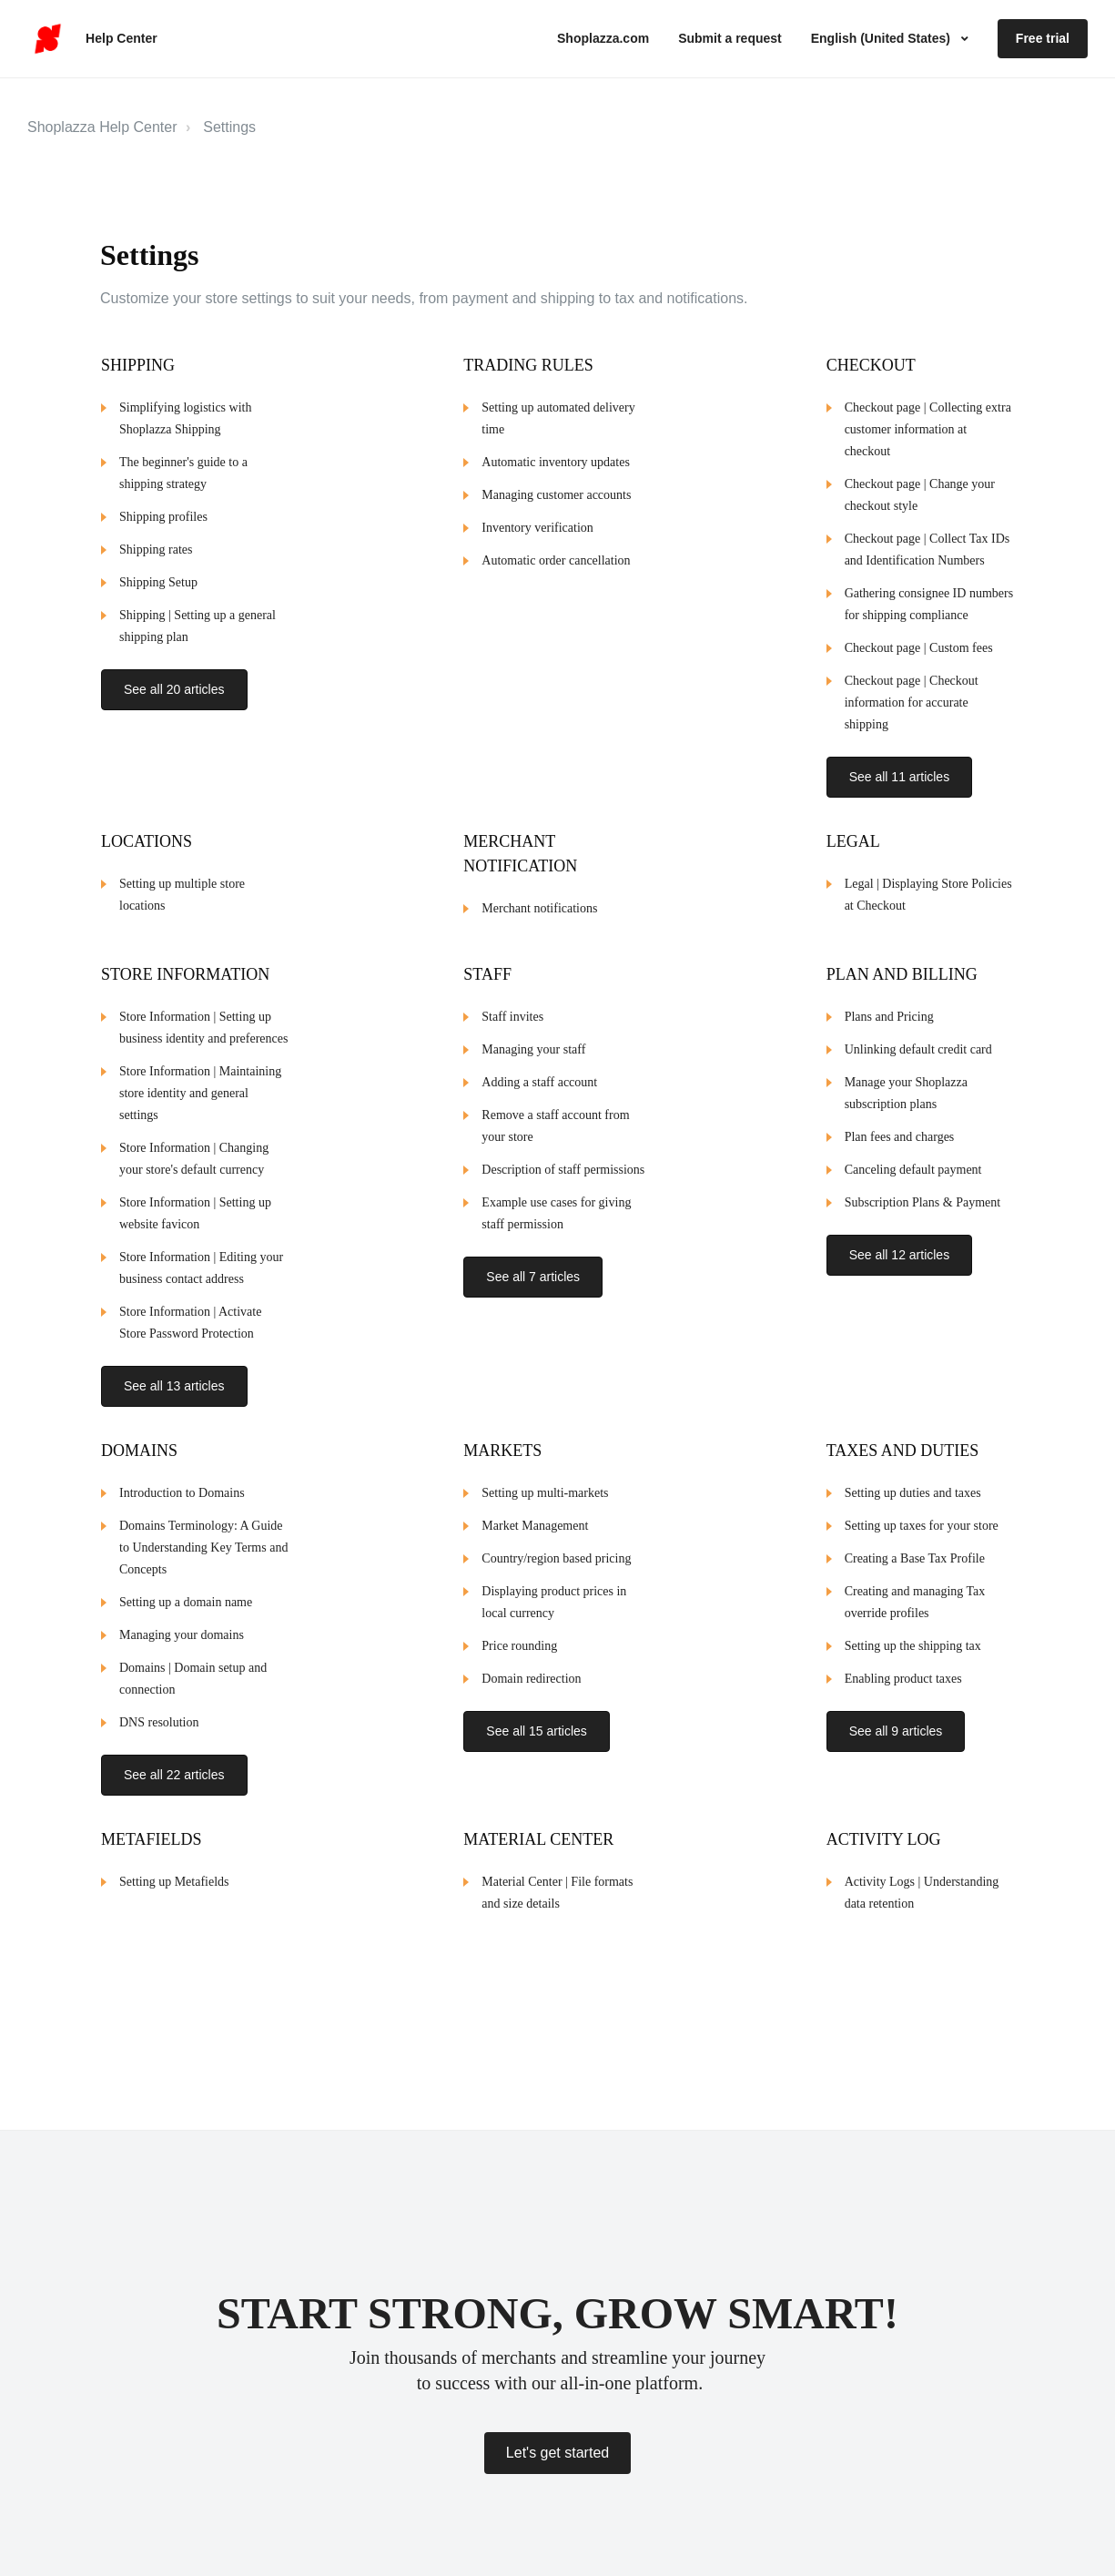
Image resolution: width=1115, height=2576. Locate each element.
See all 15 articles (536, 1711)
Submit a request (730, 38)
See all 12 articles (899, 1244)
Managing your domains (181, 1615)
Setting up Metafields (174, 1851)
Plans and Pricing (889, 1006)
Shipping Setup (158, 582)
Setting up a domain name (185, 1582)
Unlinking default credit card (918, 1039)
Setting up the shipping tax (913, 1626)
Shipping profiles (163, 517)
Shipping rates (156, 549)
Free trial (1042, 38)
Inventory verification (537, 528)
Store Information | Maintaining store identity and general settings (200, 1083)
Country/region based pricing (556, 1538)
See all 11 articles (899, 776)
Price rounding (519, 1626)
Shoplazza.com (603, 38)
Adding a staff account (539, 1072)
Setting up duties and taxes (913, 1473)
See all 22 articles (174, 1754)
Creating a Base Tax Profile (915, 1538)
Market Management (534, 1505)
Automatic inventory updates (555, 462)
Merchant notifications (539, 898)
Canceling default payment (913, 1159)
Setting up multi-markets (544, 1473)
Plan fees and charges (900, 1127)
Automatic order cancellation (555, 560)
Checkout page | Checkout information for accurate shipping (911, 702)
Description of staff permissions (562, 1159)
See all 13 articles (174, 1376)
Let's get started (557, 2452)
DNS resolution (159, 1702)
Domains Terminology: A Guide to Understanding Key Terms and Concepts (203, 1527)
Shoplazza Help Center (102, 127)
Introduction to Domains (182, 1473)
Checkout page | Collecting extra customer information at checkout (928, 429)
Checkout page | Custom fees (919, 648)
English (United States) (882, 38)
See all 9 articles (896, 1711)
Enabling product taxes (903, 1658)
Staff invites (512, 1006)
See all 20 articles (174, 689)
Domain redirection (531, 1658)
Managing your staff (533, 1039)
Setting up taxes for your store (921, 1505)
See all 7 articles (533, 1266)
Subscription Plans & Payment (923, 1192)
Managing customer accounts (556, 495)
